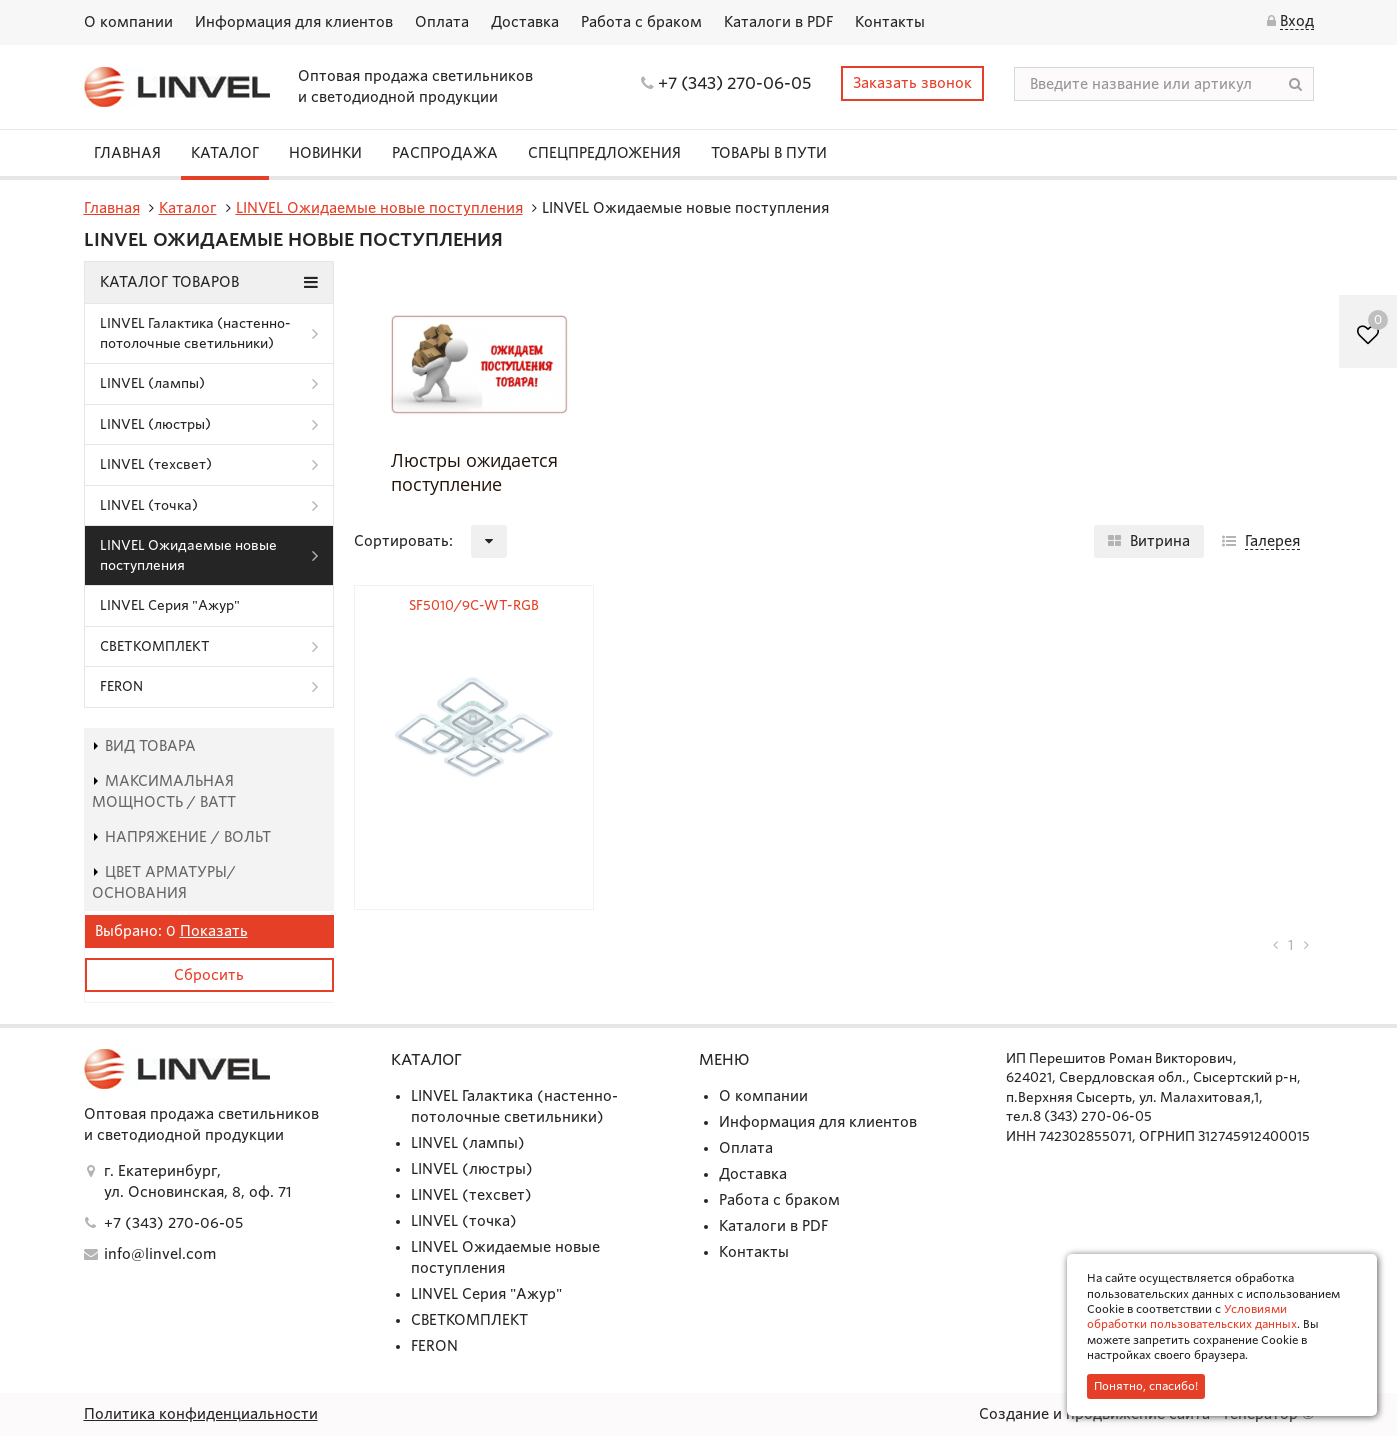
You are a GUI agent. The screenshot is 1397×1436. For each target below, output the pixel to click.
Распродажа (445, 153)
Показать (214, 931)
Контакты (890, 22)
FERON (121, 686)
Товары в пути (769, 153)
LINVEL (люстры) (155, 424)
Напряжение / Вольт (181, 837)
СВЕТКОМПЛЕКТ (155, 646)
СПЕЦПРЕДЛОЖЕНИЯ (604, 153)
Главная (127, 153)
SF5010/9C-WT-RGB (474, 605)
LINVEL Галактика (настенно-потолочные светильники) (195, 333)
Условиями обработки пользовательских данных (1192, 1316)
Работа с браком (641, 22)
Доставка (525, 22)
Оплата (442, 22)
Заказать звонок (912, 83)
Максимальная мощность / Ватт (164, 791)
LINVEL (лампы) (152, 383)
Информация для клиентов (294, 22)
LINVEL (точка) (149, 505)
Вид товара (144, 746)
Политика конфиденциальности (201, 1414)
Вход (1297, 21)
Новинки (325, 153)
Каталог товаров (209, 282)
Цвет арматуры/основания (164, 882)
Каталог (225, 153)
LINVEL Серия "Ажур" (170, 605)
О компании (128, 22)
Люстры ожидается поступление (474, 472)
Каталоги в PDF (778, 22)
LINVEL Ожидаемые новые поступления (188, 555)
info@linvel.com (160, 1254)
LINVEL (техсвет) (156, 464)
